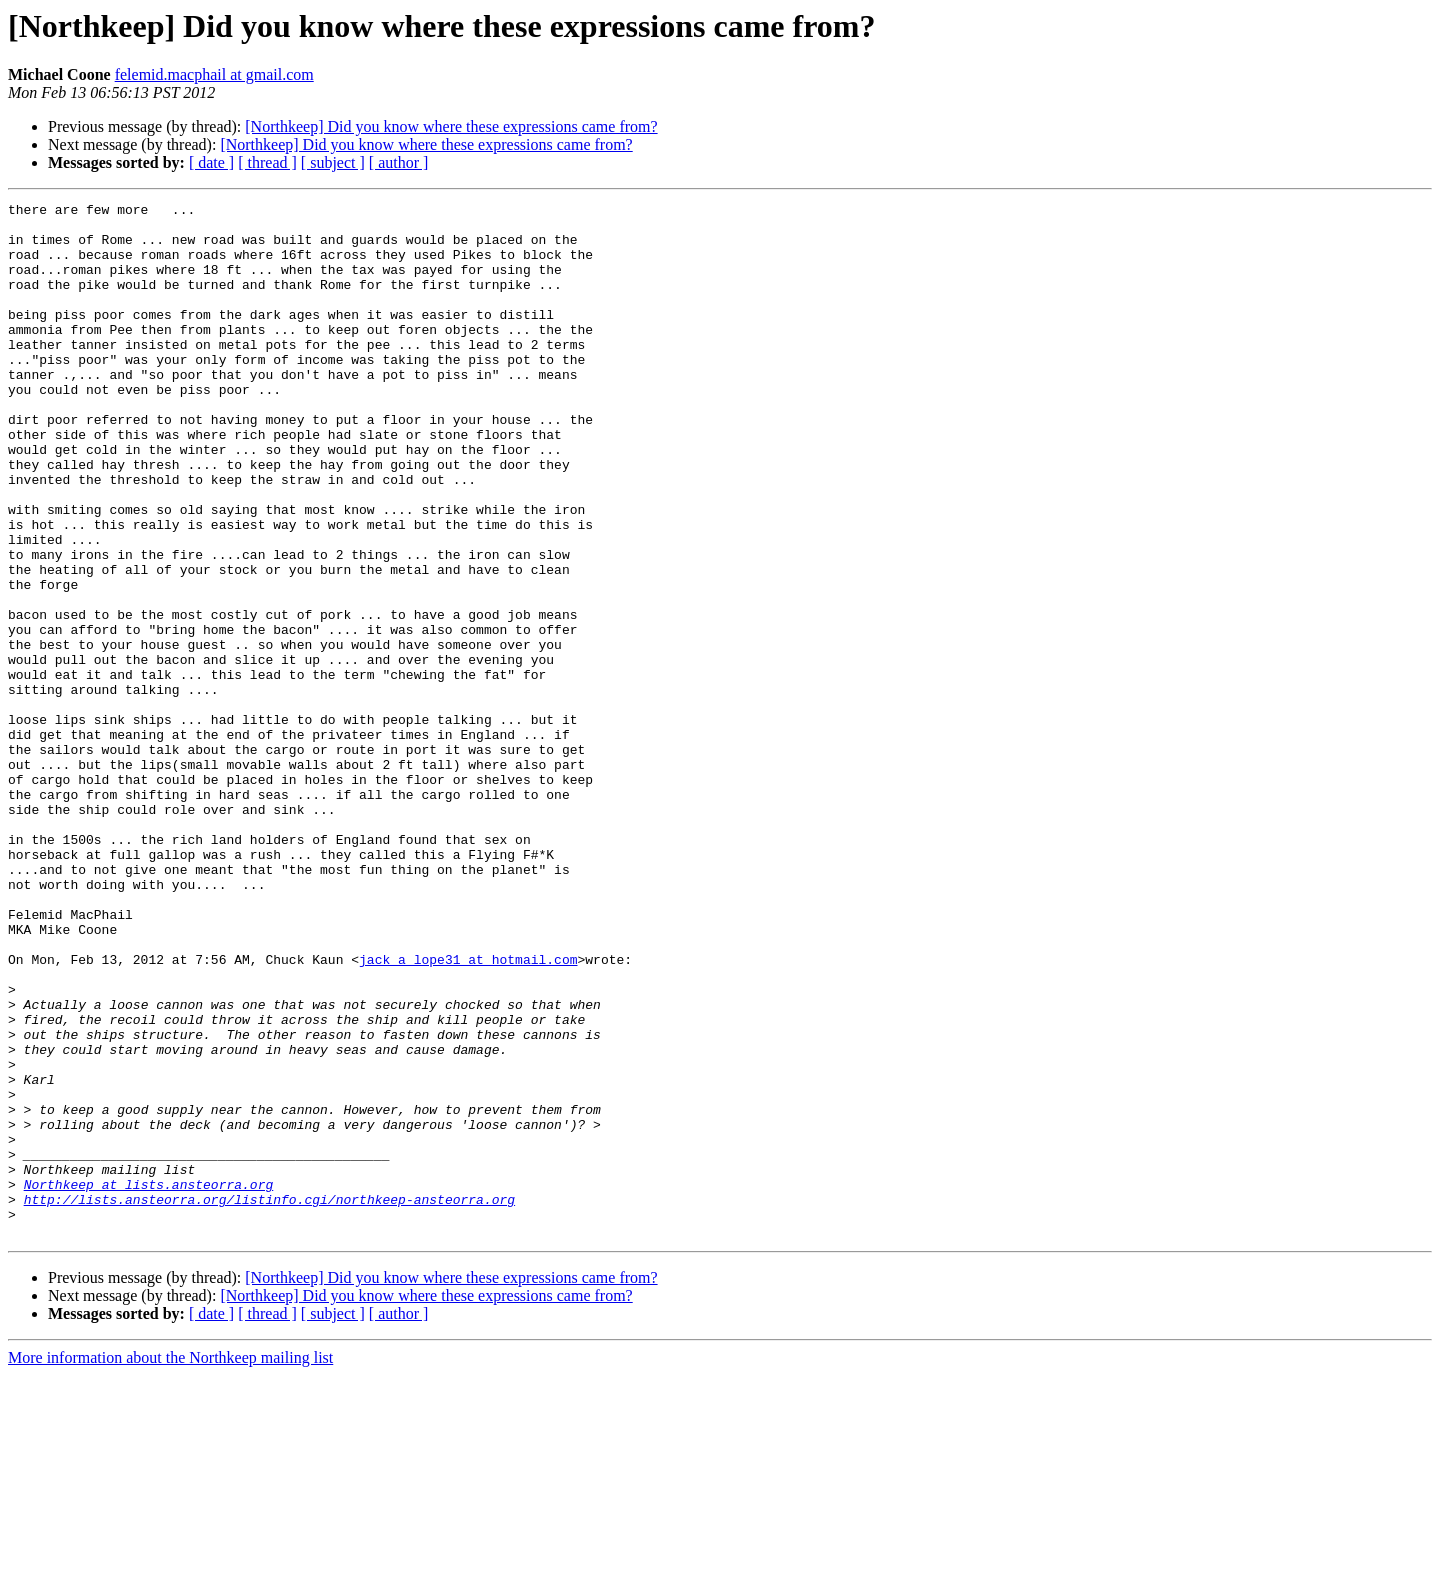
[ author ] (399, 162)
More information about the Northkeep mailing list (170, 1564)
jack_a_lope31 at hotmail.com (468, 1112)
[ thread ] (267, 162)
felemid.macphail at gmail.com (214, 74)
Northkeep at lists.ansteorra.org (149, 1382)
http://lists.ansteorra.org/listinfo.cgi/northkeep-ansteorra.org (269, 1400)
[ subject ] (333, 162)
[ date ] (211, 162)
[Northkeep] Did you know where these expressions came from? (451, 126)
